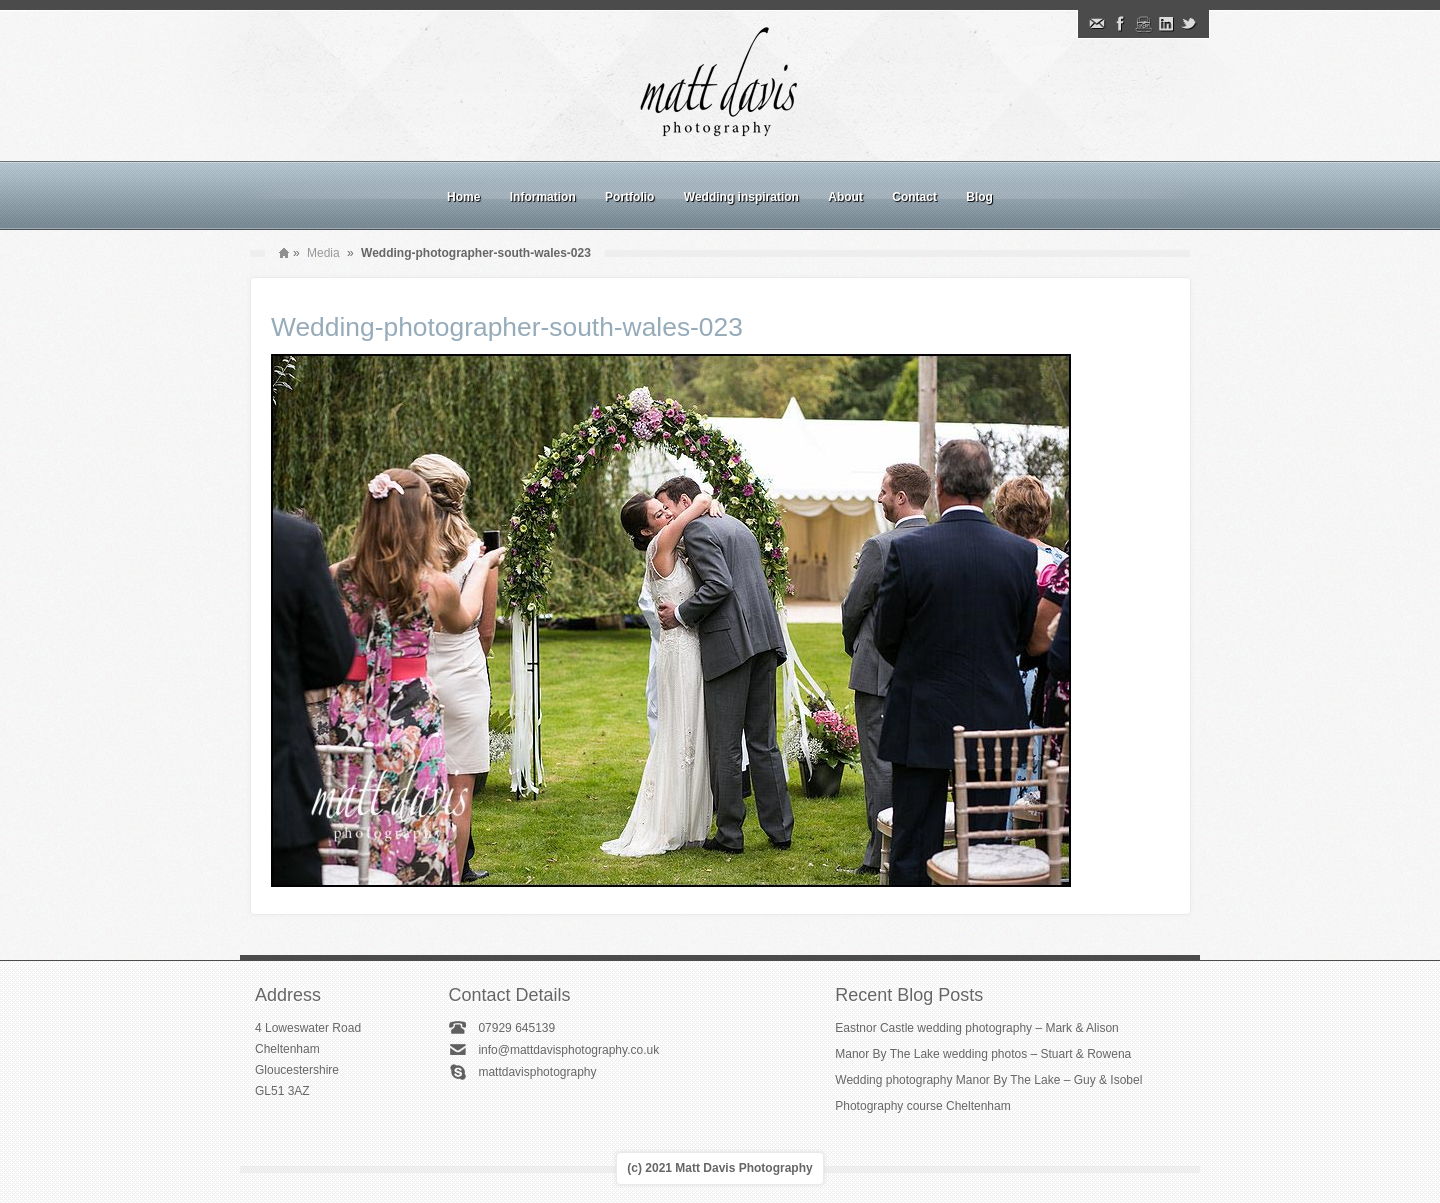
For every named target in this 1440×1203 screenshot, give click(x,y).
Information (543, 197)
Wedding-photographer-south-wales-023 (507, 327)
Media (323, 253)
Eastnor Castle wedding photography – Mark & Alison (977, 1028)
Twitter (1189, 24)
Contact (914, 197)
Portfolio (629, 197)
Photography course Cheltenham (922, 1106)
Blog (979, 197)
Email (1097, 24)
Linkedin (1166, 24)
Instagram (1143, 24)
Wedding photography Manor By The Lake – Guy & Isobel (988, 1080)
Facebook (1120, 24)
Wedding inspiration (741, 197)
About (845, 197)
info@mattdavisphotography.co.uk (568, 1050)
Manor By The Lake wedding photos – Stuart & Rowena (983, 1054)
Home (463, 197)
